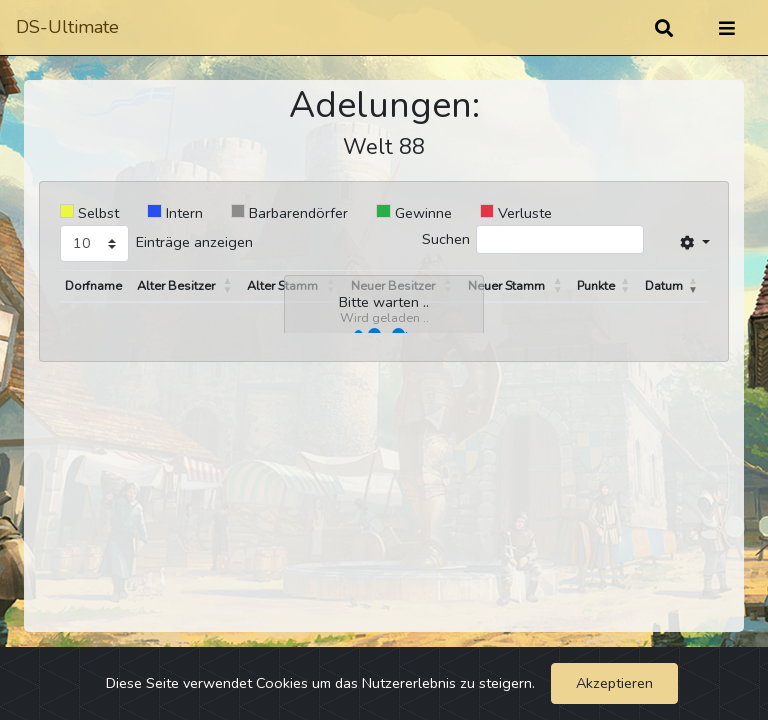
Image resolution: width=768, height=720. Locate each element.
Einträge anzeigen (194, 242)
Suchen (446, 239)
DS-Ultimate (67, 27)
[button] (229, 286)
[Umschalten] (727, 28)
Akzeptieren (614, 683)
